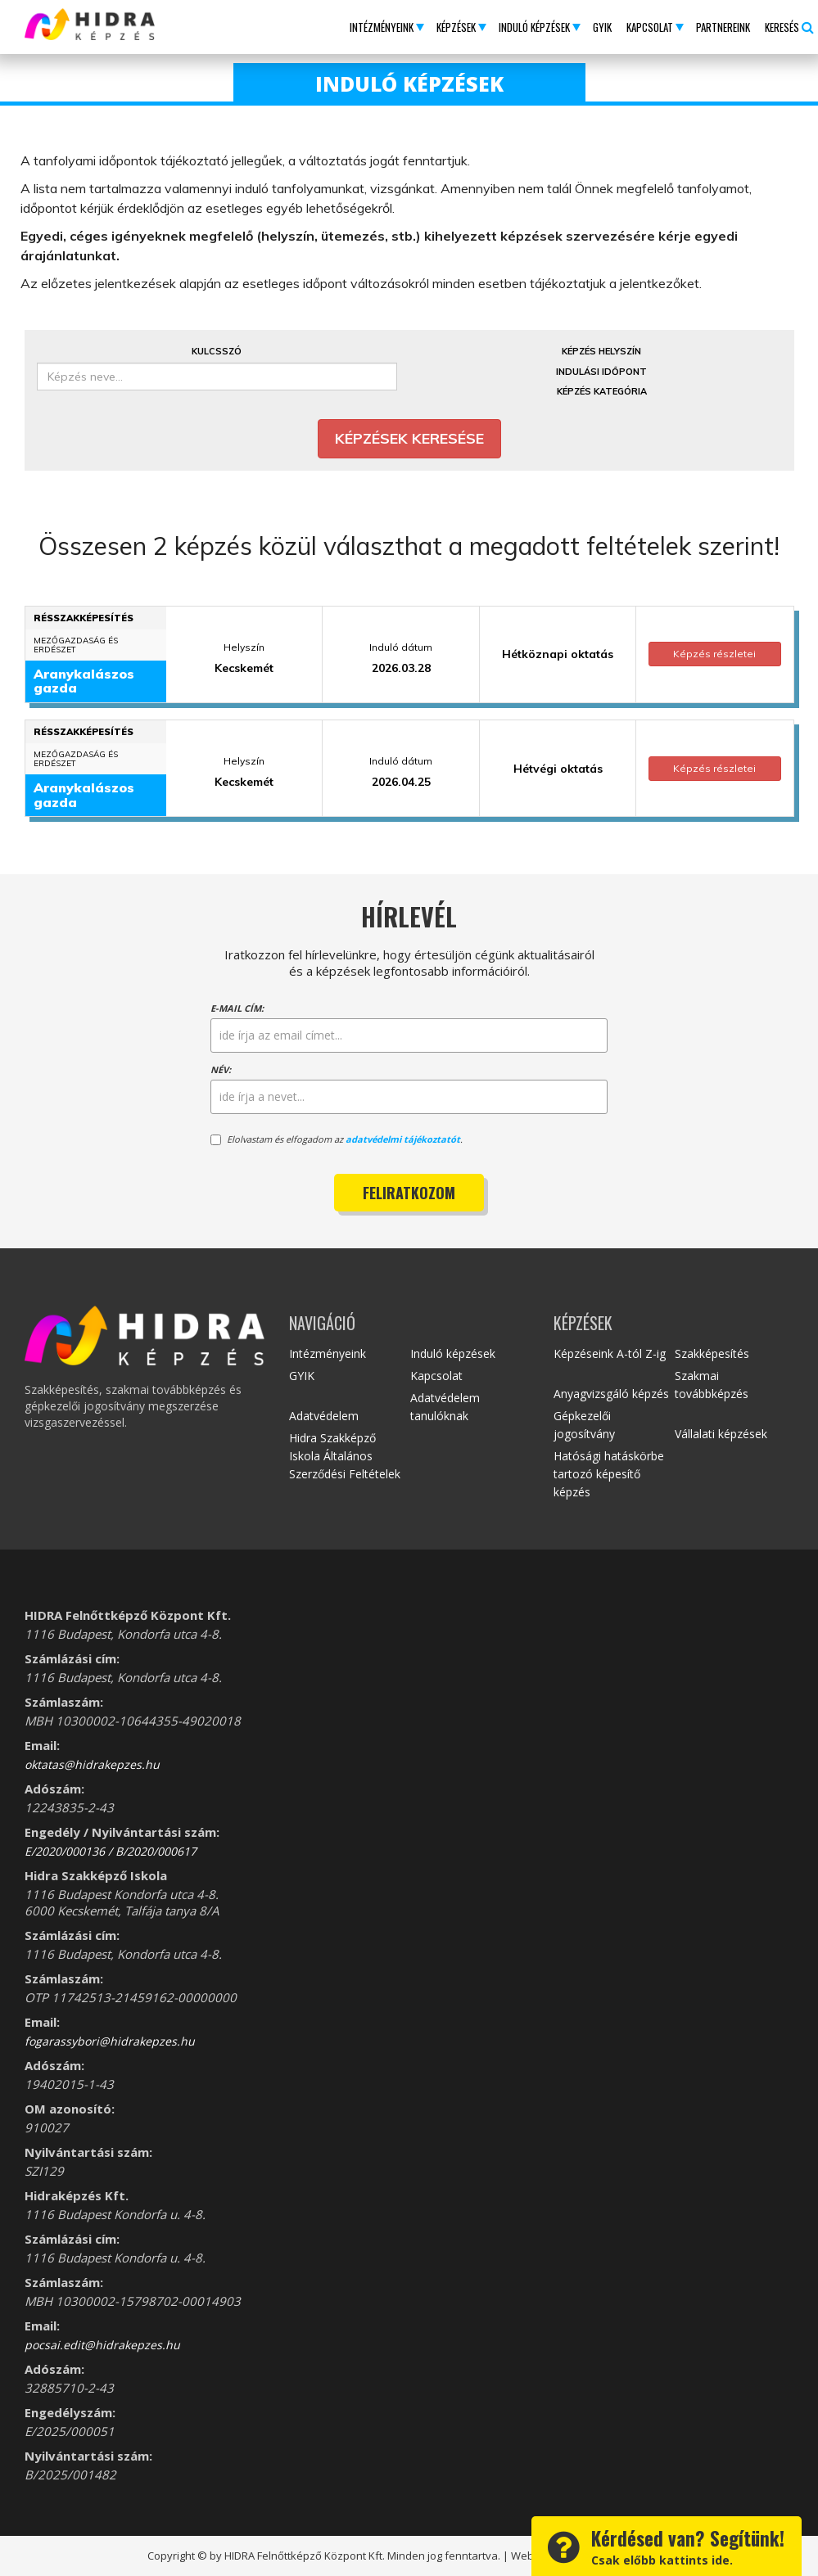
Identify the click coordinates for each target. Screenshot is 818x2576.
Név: (220, 1069)
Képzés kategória (602, 391)
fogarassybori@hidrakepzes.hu (110, 2041)
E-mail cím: (237, 1008)
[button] (385, 27)
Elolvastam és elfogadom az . (336, 1139)
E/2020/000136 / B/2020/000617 (111, 1851)
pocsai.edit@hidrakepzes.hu (102, 2345)
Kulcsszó (217, 351)
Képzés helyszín (601, 351)
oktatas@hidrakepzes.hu (92, 1764)
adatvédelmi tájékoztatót (403, 1139)
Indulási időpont (601, 371)
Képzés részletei (714, 653)
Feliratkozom (409, 1192)
